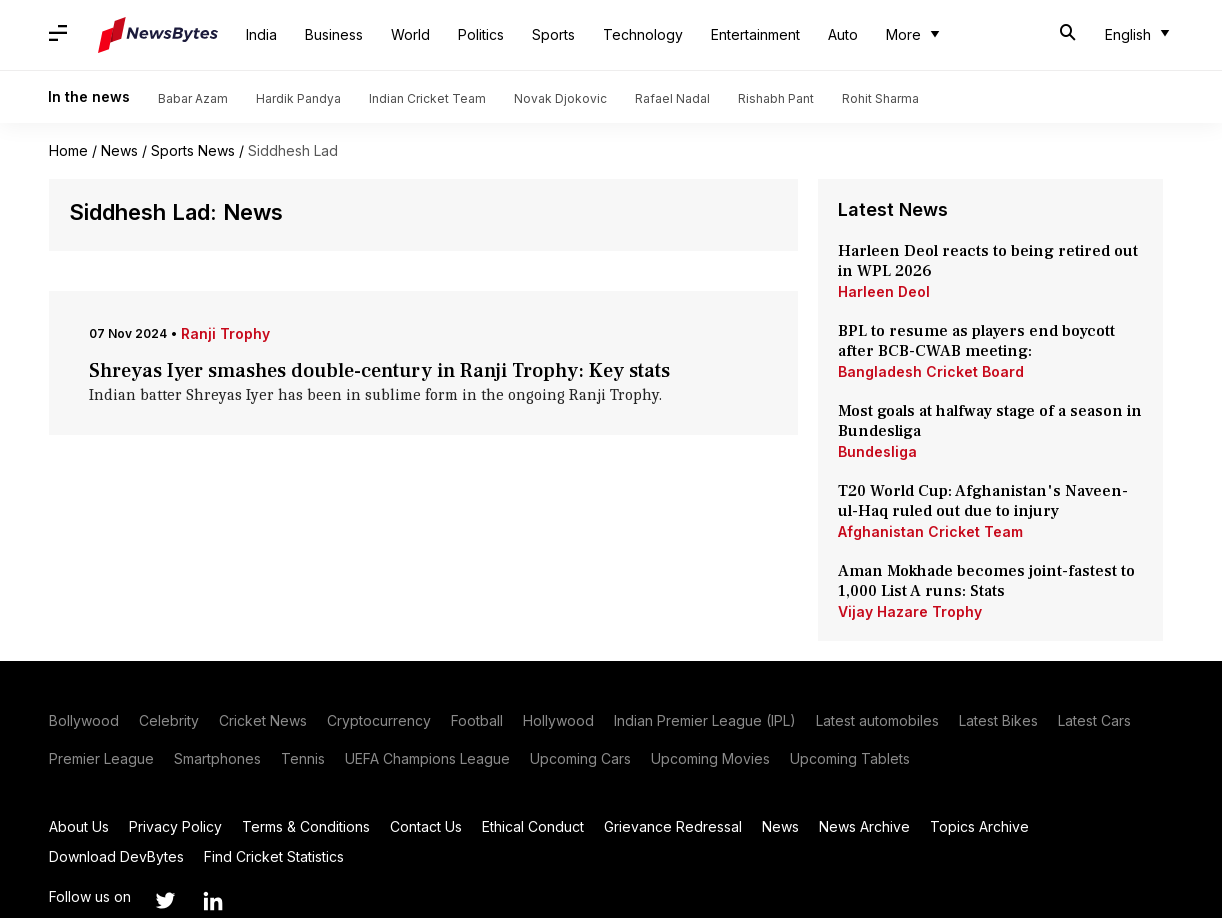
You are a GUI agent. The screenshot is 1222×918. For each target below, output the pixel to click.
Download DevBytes (116, 856)
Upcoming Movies (710, 758)
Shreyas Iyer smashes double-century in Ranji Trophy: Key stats (379, 371)
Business (334, 34)
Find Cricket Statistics (274, 856)
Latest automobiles (877, 720)
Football (477, 720)
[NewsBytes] (158, 35)
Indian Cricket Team (427, 98)
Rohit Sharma (880, 98)
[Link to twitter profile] (165, 901)
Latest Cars (1094, 720)
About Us (79, 826)
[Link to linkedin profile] (213, 901)
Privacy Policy (175, 826)
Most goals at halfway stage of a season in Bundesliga (990, 421)
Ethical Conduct (533, 826)
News (119, 150)
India (261, 34)
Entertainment (755, 34)
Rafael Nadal (672, 98)
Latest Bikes (998, 720)
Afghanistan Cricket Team (930, 531)
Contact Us (426, 826)
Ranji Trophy (225, 333)
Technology (643, 34)
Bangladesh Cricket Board (931, 371)
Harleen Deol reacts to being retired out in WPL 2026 (988, 261)
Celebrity (169, 720)
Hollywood (558, 720)
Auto (843, 34)
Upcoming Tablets (850, 758)
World (410, 34)
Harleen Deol (884, 291)
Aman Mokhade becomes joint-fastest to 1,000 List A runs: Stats (986, 581)
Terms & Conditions (306, 826)
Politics (481, 34)
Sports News (193, 150)
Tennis (303, 758)
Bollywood (84, 720)
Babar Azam (193, 98)
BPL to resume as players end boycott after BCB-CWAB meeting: (976, 341)
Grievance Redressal (673, 826)
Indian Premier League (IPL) (705, 720)
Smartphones (217, 758)
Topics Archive (979, 826)
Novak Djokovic (560, 98)
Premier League (101, 758)
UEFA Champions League (427, 758)
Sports (553, 34)
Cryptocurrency (379, 720)
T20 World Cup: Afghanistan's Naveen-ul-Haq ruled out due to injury (983, 501)
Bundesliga (877, 451)
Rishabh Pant (776, 98)
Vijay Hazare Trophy (910, 611)
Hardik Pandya (298, 98)
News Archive (864, 826)
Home (68, 150)
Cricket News (263, 720)
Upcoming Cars (580, 758)
